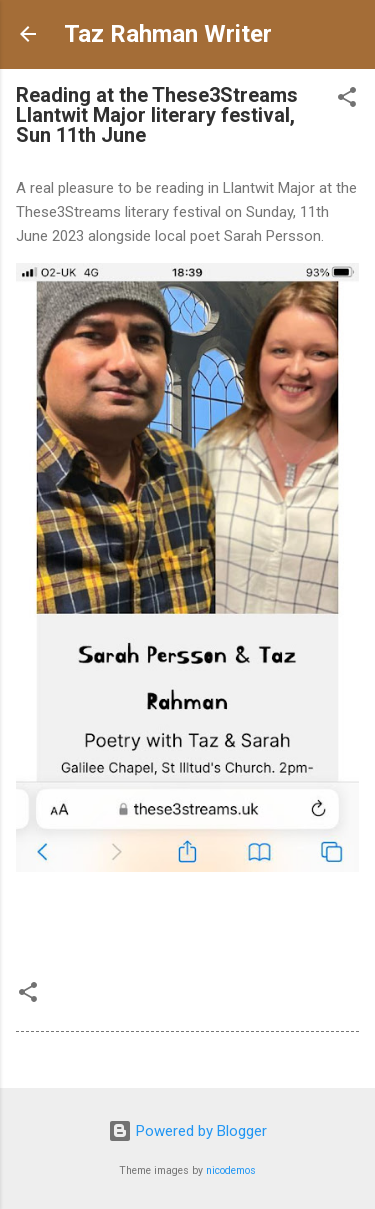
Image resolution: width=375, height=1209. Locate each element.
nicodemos (231, 1170)
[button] (347, 100)
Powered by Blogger (187, 1131)
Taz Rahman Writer (168, 34)
